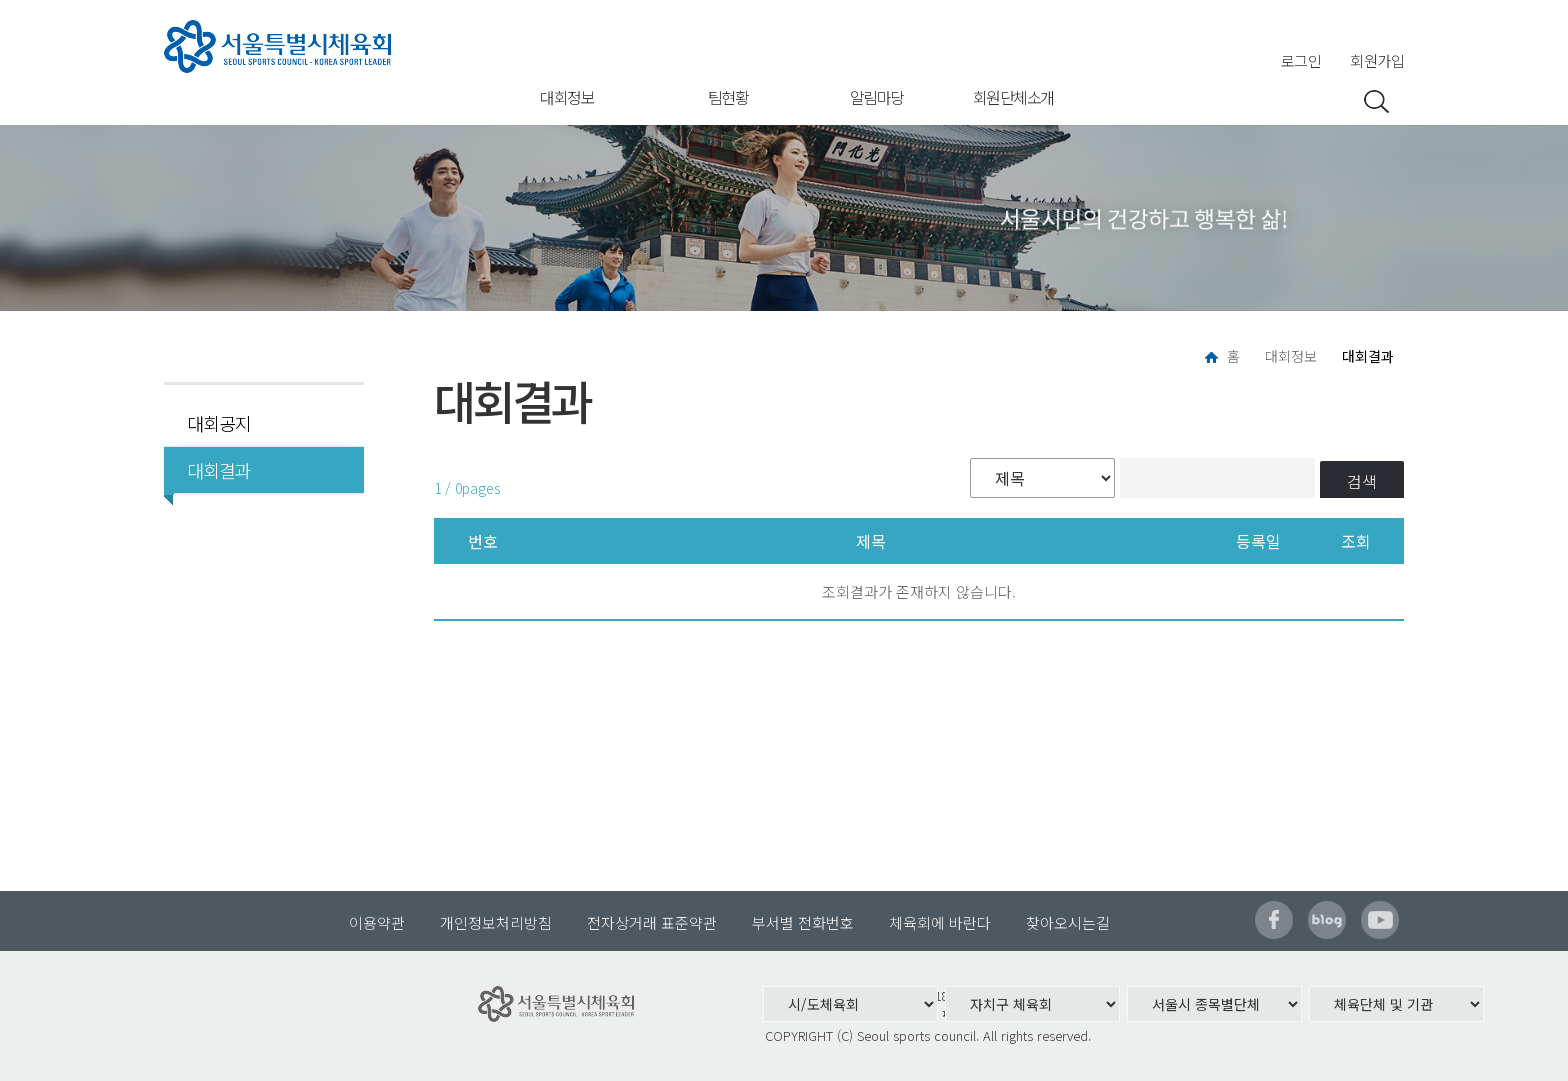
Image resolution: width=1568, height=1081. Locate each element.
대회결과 (212, 470)
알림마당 (877, 97)
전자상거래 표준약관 (652, 922)
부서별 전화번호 (803, 922)
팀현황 (728, 97)
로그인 (1301, 60)
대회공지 (219, 423)
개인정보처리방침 (496, 922)
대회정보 (567, 97)
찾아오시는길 (1068, 922)
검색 (1362, 481)
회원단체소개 (1013, 97)
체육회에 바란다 (940, 922)
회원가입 (1377, 60)
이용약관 (377, 922)
